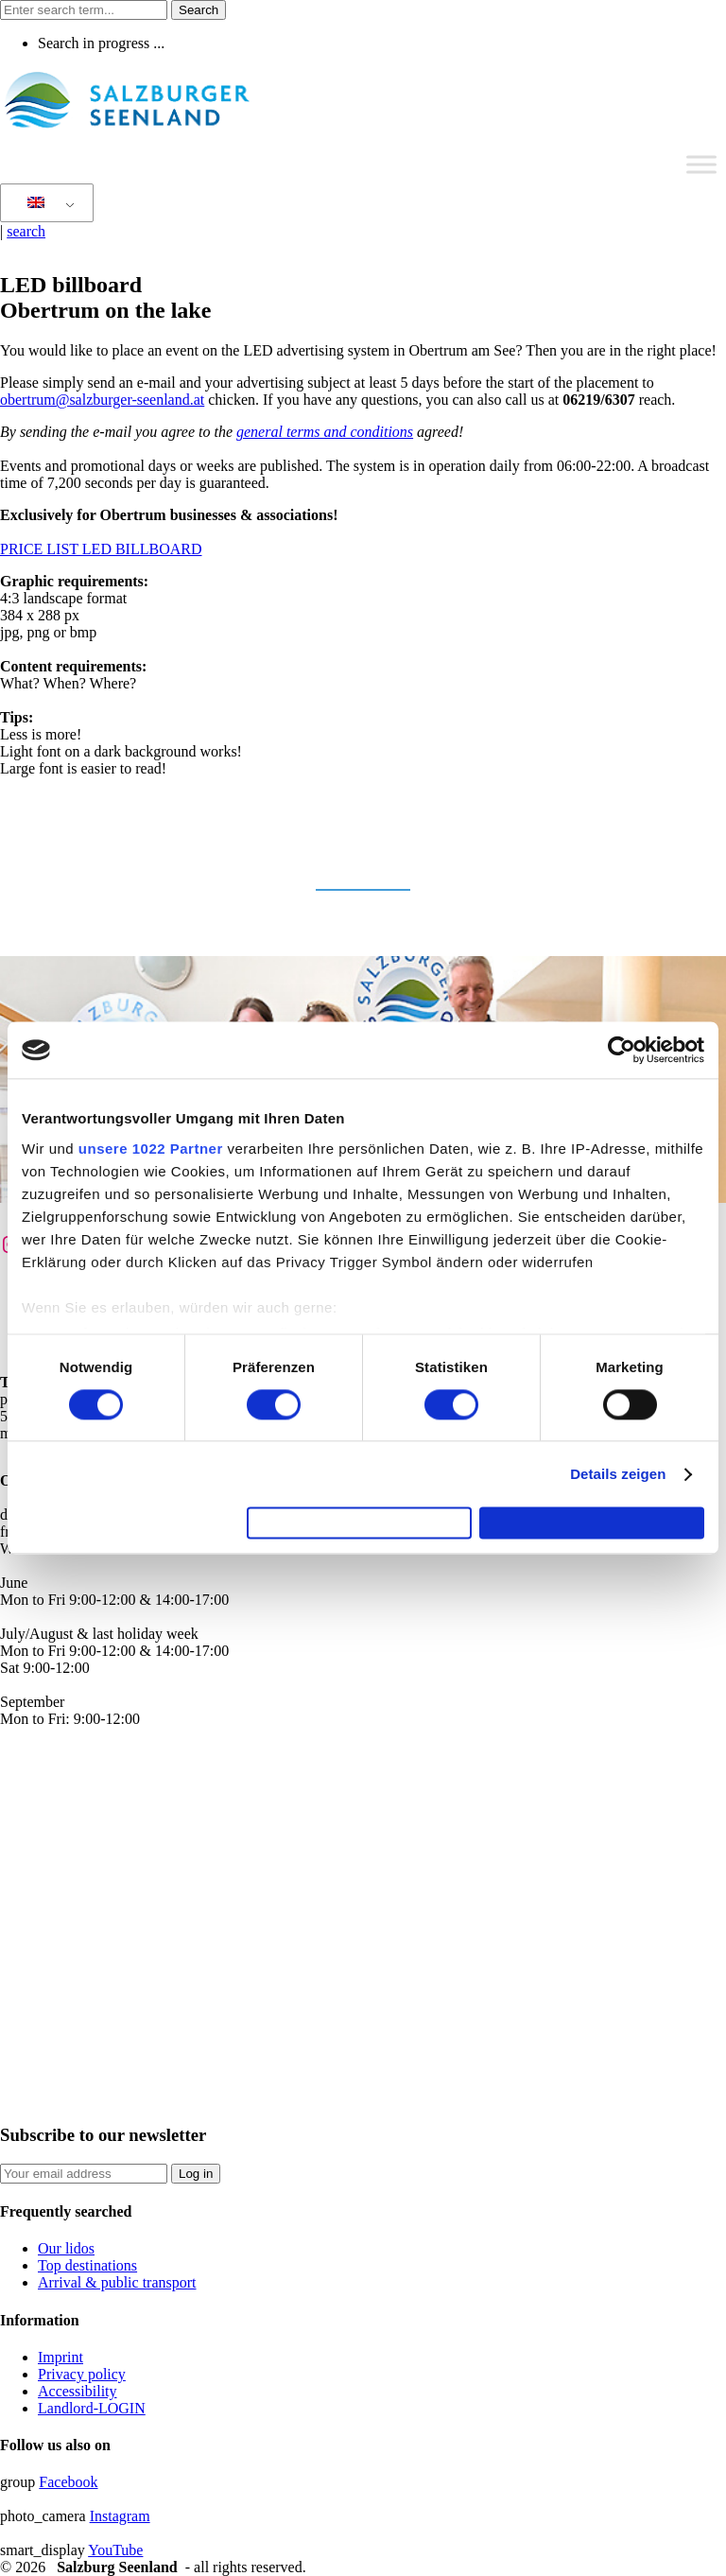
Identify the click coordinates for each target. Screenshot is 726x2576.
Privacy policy (82, 2374)
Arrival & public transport (117, 2282)
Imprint (60, 2357)
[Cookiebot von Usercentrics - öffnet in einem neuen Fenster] (621, 1042)
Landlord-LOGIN (92, 2408)
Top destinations (87, 2265)
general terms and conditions (324, 432)
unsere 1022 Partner (150, 1140)
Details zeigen (618, 1466)
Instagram (120, 2516)
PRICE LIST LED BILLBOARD (100, 549)
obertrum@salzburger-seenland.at (102, 400)
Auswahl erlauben (359, 1523)
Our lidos (66, 2248)
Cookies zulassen (591, 1523)
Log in (196, 2174)
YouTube (115, 2550)
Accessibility (77, 2391)
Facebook (68, 2482)
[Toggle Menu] (701, 164)
